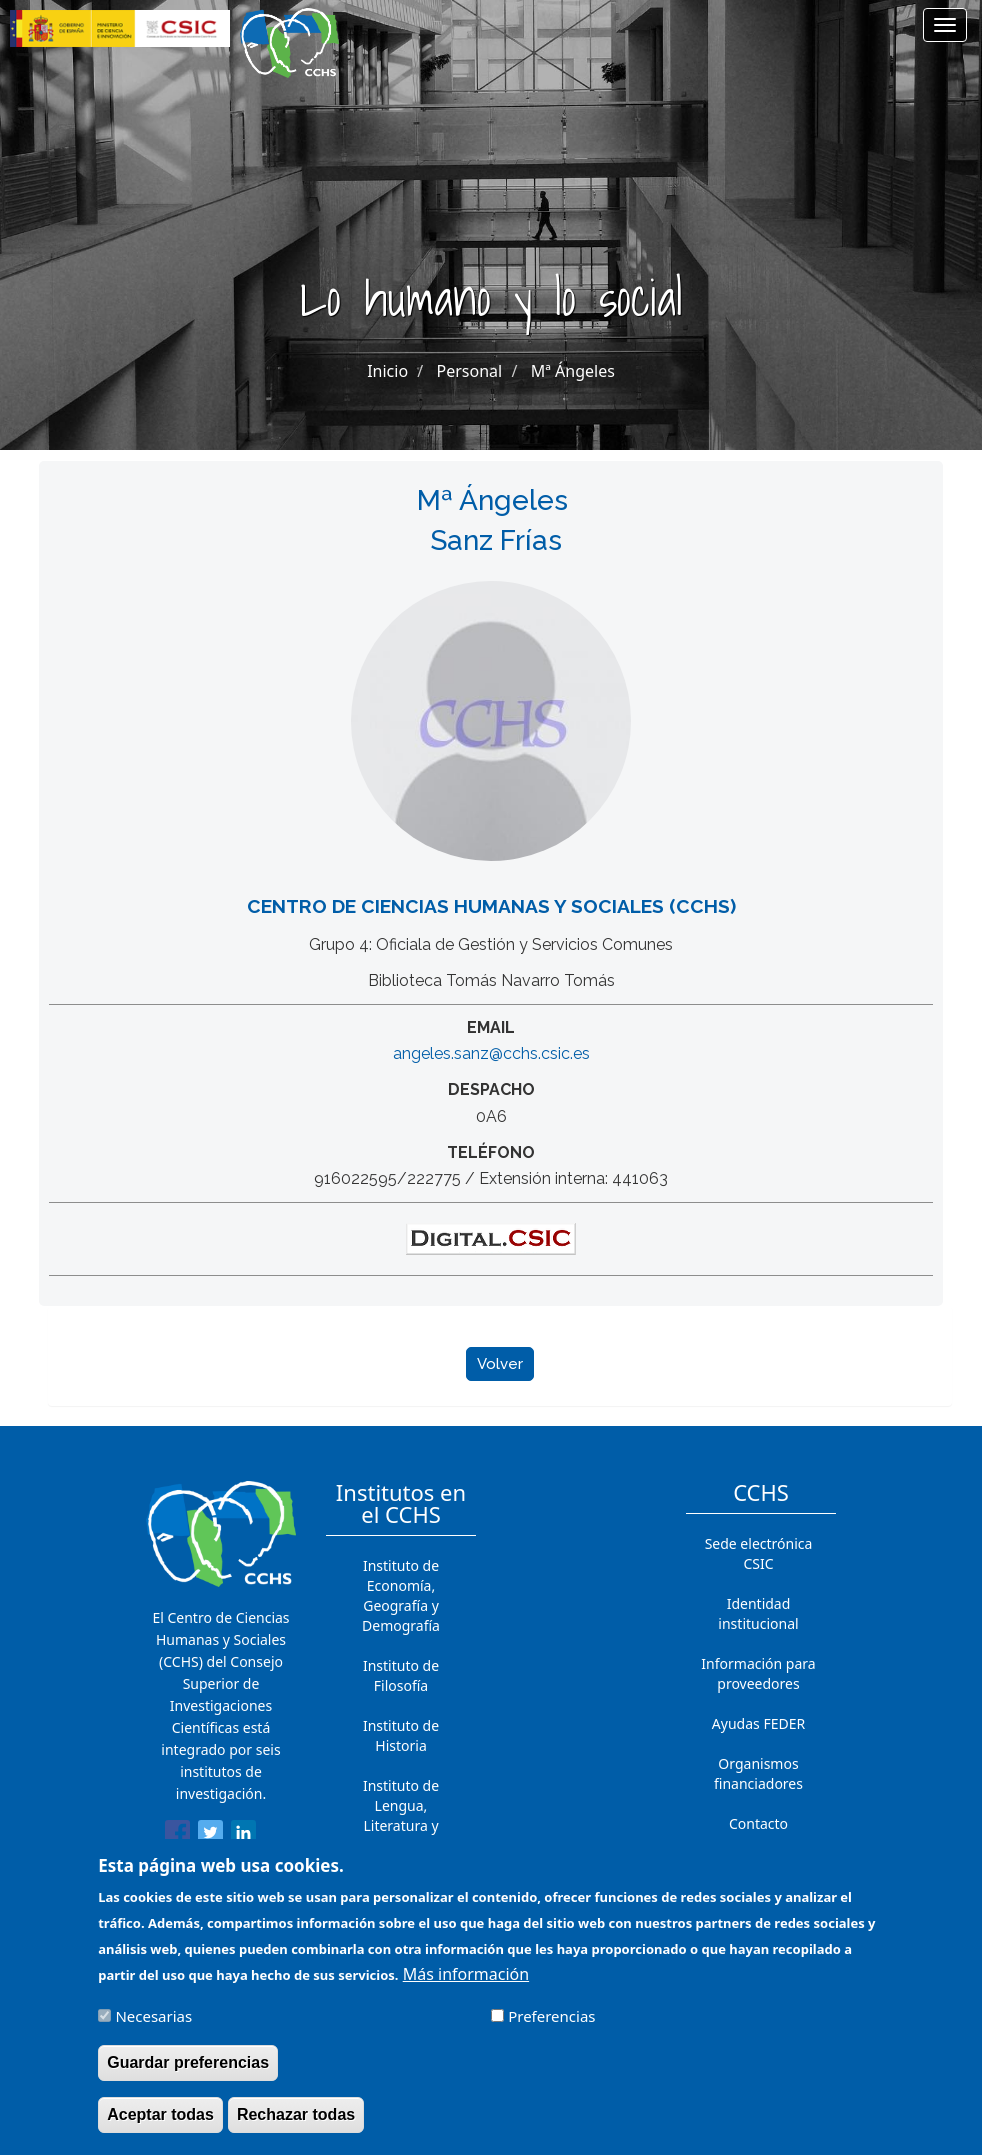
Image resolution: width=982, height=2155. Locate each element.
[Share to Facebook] (177, 1836)
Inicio (387, 371)
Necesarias (153, 2029)
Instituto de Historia (401, 1735)
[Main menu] (945, 25)
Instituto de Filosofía (401, 1675)
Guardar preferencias (188, 2075)
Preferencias (551, 2029)
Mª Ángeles (573, 371)
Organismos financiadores (758, 1773)
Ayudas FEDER (758, 1723)
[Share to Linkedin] (243, 1836)
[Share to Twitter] (210, 1836)
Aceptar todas (160, 2127)
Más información (466, 1987)
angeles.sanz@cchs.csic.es (491, 1053)
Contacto (758, 1823)
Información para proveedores (758, 1673)
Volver (500, 1364)
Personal (470, 371)
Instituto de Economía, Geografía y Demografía (401, 1595)
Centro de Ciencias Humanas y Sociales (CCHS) (491, 906)
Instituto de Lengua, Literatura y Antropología (401, 1815)
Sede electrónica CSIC (759, 1553)
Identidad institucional (758, 1613)
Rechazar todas (296, 2127)
